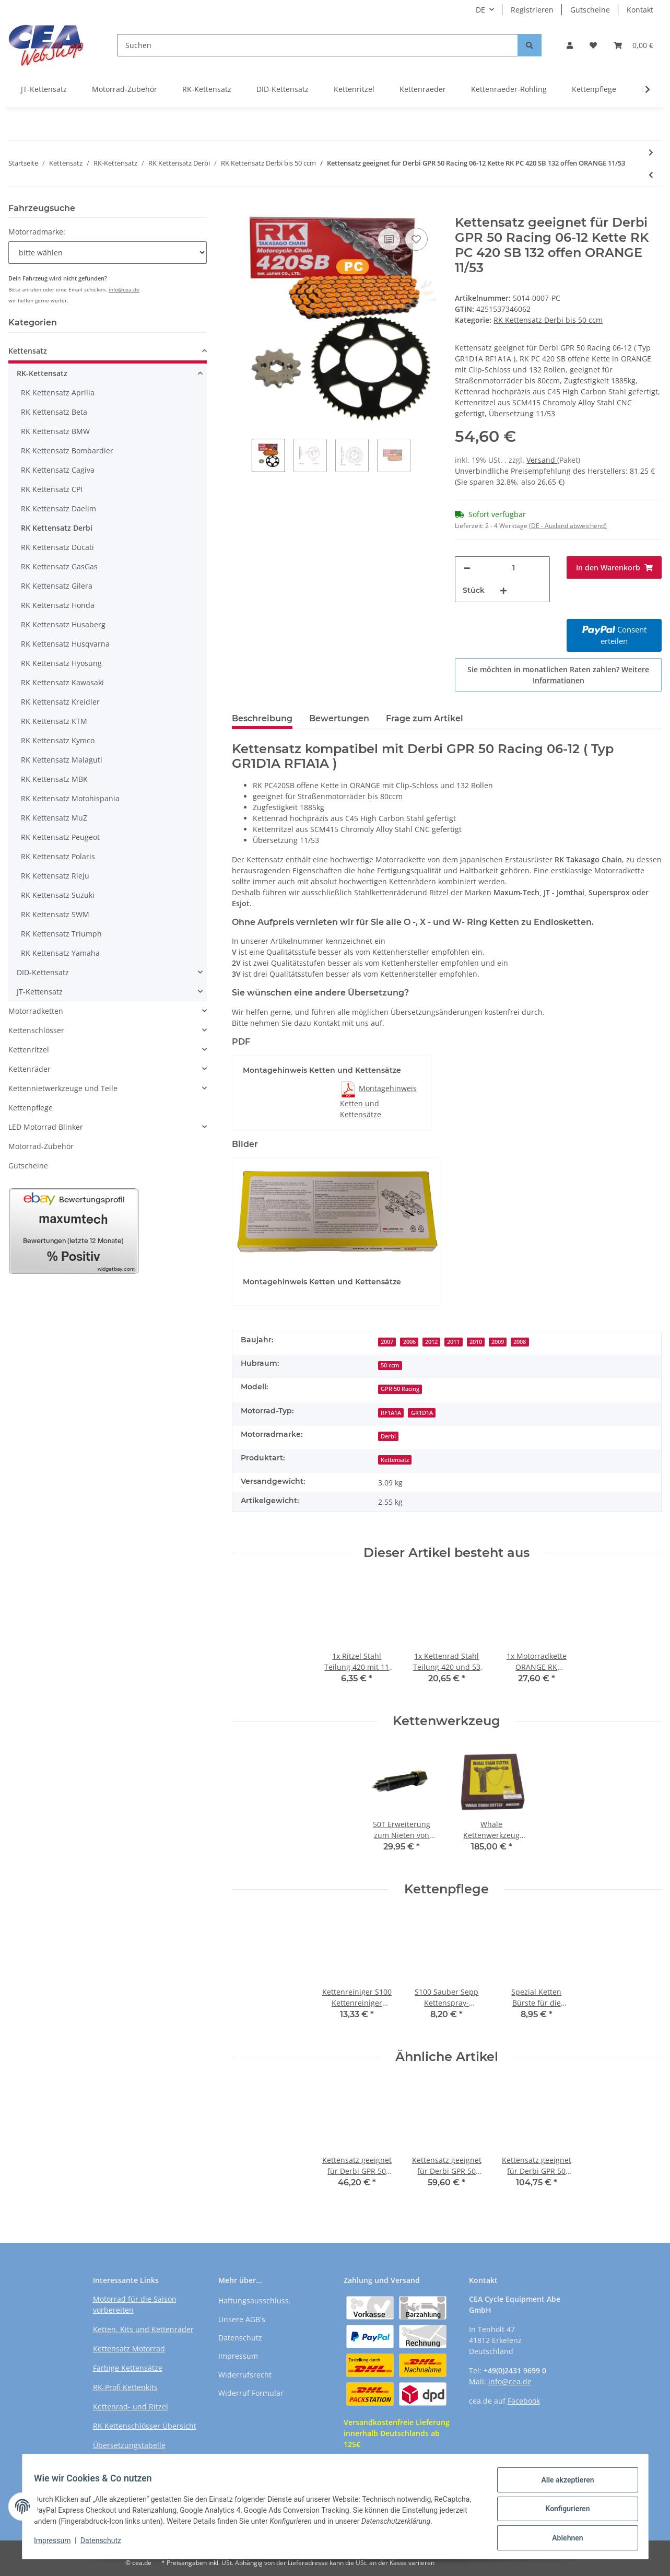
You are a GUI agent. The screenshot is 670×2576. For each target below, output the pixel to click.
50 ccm (390, 1365)
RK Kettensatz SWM (55, 914)
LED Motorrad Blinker (45, 1127)
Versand (541, 460)
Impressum (238, 2356)
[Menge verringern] (466, 568)
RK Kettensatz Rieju (55, 876)
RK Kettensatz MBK (54, 779)
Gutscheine (590, 10)
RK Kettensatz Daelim (58, 508)
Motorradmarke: (36, 232)
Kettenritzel (354, 89)
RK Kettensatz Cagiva (58, 470)
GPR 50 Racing (400, 1388)
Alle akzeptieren (562, 2480)
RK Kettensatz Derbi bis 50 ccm (548, 320)
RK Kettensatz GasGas (59, 566)
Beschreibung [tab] (262, 718)
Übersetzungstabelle (129, 2445)
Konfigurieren (562, 2507)
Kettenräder (29, 1069)
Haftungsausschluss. (254, 2300)
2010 (475, 1341)
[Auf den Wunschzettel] (416, 239)
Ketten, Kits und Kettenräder (143, 2329)
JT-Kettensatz (44, 89)
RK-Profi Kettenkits (125, 2387)
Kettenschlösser (36, 1030)
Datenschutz (240, 2338)
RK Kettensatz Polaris (58, 856)
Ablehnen (562, 2535)
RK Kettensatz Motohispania (70, 798)
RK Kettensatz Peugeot (60, 837)
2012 (431, 1341)
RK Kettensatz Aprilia (58, 392)
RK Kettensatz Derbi (56, 528)
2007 (387, 1341)
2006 (409, 1341)
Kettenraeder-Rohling (509, 89)
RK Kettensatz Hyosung (61, 663)
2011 (453, 1341)
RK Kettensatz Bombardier (67, 450)
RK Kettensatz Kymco (58, 740)
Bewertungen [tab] (339, 718)
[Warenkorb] (633, 45)
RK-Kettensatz (206, 89)
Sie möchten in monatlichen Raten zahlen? (558, 674)
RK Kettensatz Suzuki (58, 895)
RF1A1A (391, 1412)
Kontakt (640, 10)
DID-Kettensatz (282, 89)
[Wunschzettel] (593, 45)
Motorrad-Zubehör (124, 89)
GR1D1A (422, 1412)
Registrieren (532, 10)
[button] (569, 45)
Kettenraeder (422, 89)
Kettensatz (395, 1459)
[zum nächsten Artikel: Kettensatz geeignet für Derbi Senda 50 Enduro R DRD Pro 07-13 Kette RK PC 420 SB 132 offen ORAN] (651, 152)
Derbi (388, 1436)
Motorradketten (35, 1011)
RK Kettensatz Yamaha (60, 953)
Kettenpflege (594, 89)
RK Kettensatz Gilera (56, 586)
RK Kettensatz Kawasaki (62, 682)
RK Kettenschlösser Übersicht (144, 2426)
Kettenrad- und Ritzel (130, 2406)
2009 (497, 1341)
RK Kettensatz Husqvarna (65, 644)
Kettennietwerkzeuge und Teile (62, 1088)
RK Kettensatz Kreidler (60, 702)
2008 (519, 1341)
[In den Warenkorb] (240, 209)
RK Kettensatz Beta (54, 412)
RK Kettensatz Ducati (57, 547)
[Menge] (513, 568)
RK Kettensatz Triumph (61, 934)
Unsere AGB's (241, 2319)
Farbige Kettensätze (127, 2368)
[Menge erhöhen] (503, 590)
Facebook (524, 2401)
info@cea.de (124, 289)
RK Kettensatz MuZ (54, 818)
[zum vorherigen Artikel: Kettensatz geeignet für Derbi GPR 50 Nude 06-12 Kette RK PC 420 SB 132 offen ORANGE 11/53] (651, 174)
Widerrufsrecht (245, 2375)
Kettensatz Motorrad (129, 2348)
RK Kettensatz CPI (52, 489)
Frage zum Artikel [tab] (424, 718)
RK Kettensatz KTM (54, 721)
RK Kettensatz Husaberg (63, 624)
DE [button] (480, 10)
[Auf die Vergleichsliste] (389, 239)
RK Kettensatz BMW (55, 431)
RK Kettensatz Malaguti (61, 760)
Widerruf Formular (251, 2393)
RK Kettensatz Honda (58, 605)
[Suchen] (317, 45)
